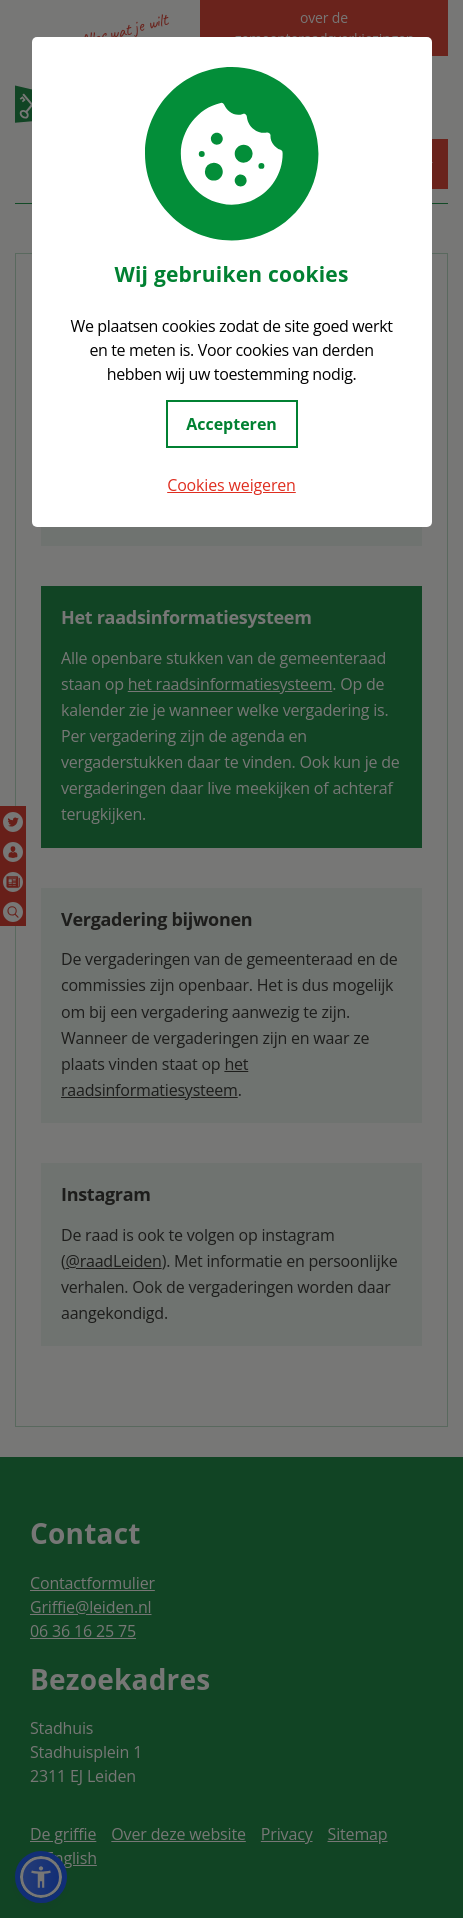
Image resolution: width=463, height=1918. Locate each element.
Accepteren (231, 424)
